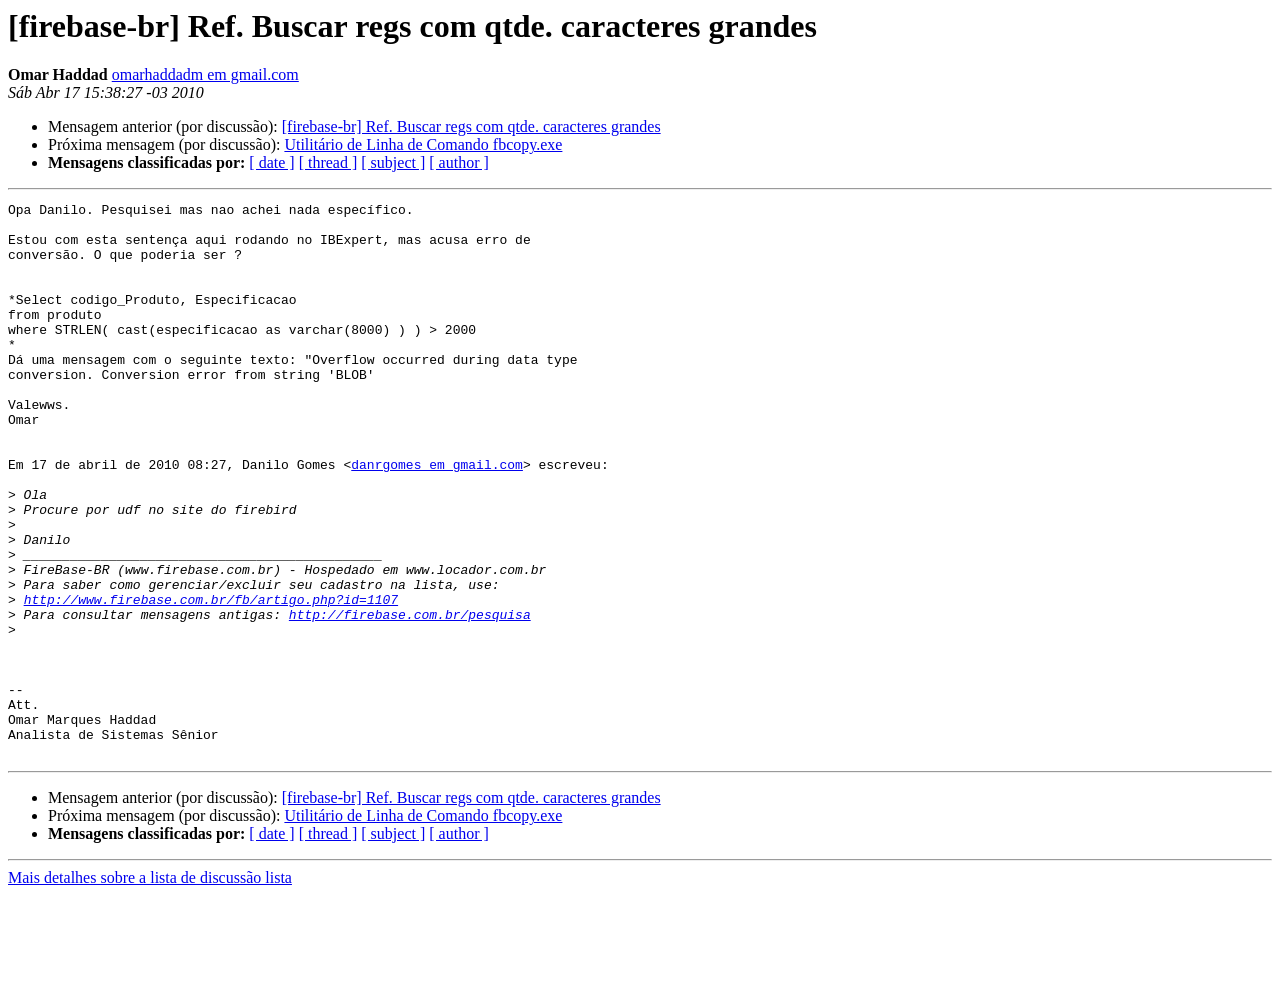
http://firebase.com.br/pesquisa (410, 698)
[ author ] (459, 162)
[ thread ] (328, 162)
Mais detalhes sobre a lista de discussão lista (150, 988)
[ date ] (271, 162)
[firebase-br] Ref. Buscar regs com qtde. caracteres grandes (471, 126)
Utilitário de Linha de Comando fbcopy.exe (423, 144)
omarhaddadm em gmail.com (205, 74)
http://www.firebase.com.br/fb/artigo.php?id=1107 (211, 680)
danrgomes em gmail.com (437, 518)
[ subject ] (393, 162)
